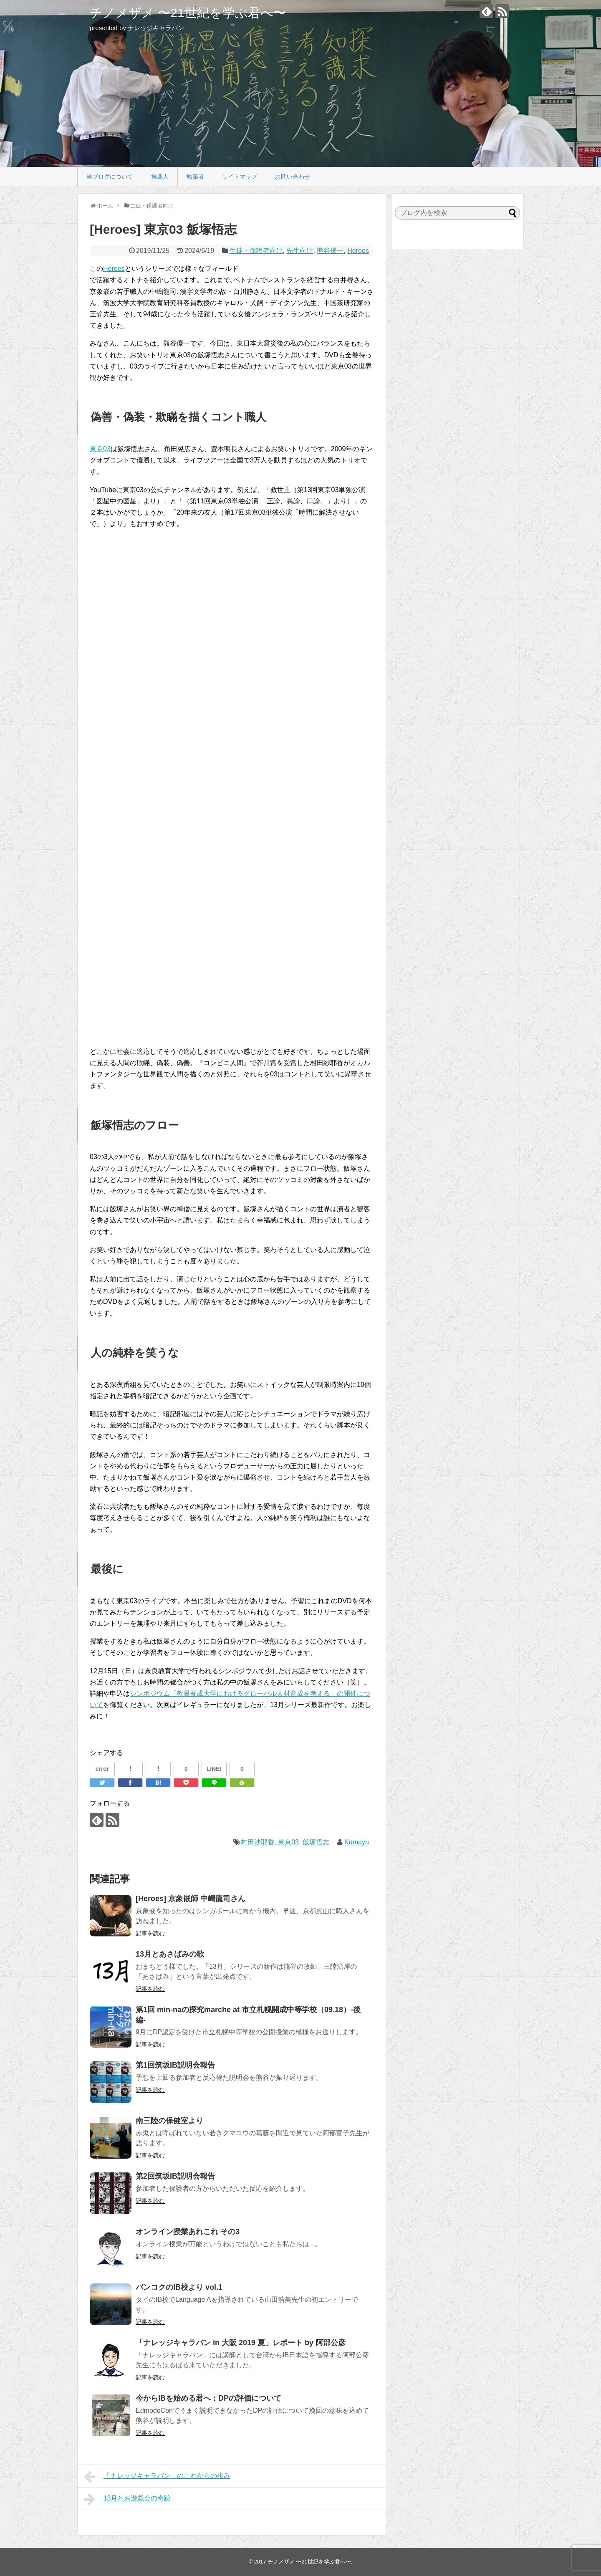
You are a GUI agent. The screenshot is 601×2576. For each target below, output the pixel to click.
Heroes (358, 250)
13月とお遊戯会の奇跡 (127, 2499)
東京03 (100, 448)
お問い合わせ (292, 176)
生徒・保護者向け (256, 250)
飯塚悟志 (316, 1842)
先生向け (299, 250)
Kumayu (356, 1842)
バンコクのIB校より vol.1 (179, 2287)
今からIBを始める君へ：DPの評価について (208, 2398)
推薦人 (160, 176)
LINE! (214, 1768)
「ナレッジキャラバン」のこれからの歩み (157, 2476)
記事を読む (150, 1933)
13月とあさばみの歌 (170, 1954)
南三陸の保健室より (169, 2120)
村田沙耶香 (257, 1842)
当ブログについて (109, 176)
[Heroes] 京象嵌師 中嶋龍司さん (190, 1898)
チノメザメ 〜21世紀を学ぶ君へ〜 (188, 13)
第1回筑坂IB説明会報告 (175, 2065)
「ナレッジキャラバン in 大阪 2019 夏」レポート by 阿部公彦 (241, 2343)
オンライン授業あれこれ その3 (188, 2231)
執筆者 (195, 176)
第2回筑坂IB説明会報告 (175, 2176)
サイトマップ (239, 176)
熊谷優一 (330, 250)
